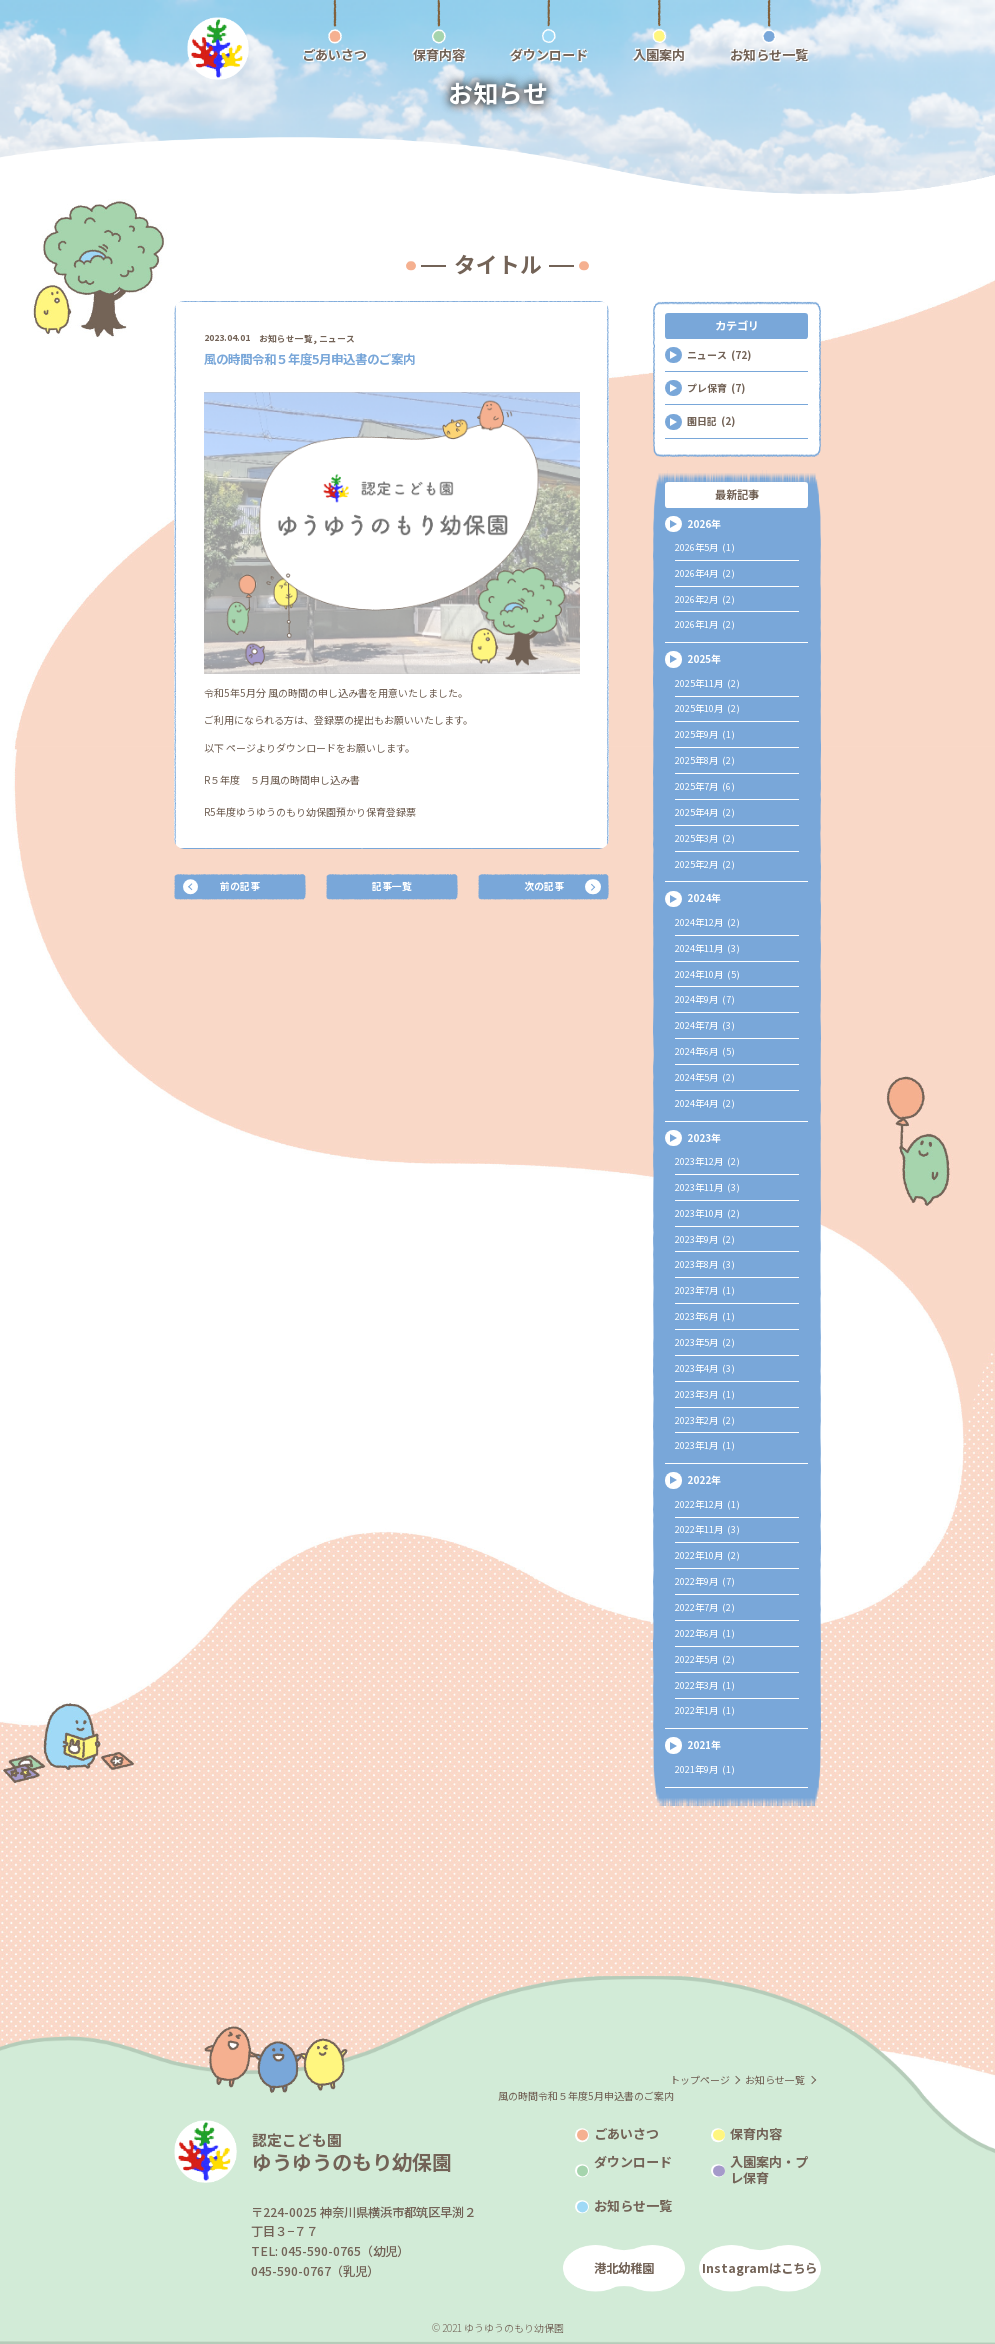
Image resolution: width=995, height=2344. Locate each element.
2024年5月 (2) (705, 1077)
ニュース (337, 338)
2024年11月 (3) (707, 948)
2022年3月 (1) (705, 1685)
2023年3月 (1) (705, 1394)
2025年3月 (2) (705, 838)
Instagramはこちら (759, 2268)
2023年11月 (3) (707, 1187)
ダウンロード (633, 2161)
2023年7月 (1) (705, 1290)
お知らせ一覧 (286, 338)
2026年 (704, 523)
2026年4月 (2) (705, 573)
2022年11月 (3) (707, 1529)
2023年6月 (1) (705, 1316)
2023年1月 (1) (705, 1445)
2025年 (704, 658)
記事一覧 (392, 885)
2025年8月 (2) (705, 760)
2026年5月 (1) (705, 547)
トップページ (700, 2079)
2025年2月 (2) (705, 864)
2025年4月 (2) (705, 812)
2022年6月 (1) (705, 1633)
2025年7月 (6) (705, 786)
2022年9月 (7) (705, 1581)
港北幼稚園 (624, 2268)
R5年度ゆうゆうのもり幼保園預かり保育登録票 (310, 811)
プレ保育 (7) (716, 387)
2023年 (704, 1137)
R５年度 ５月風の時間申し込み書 (282, 779)
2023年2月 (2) (705, 1420)
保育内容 (756, 2133)
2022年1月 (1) (705, 1710)
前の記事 (240, 885)
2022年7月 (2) (705, 1607)
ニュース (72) (719, 354)
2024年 (704, 897)
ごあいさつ (626, 2133)
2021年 (704, 1744)
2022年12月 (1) (707, 1504)
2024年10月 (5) (707, 974)
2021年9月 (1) (705, 1769)
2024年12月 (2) (707, 922)
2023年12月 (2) (707, 1161)
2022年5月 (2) (705, 1659)
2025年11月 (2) (707, 683)
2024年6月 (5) (705, 1051)
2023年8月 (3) (705, 1264)
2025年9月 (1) (705, 734)
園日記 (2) (711, 420)
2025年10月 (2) (707, 708)
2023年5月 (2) (705, 1342)
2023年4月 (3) (705, 1368)
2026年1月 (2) (705, 624)
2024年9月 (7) (705, 999)
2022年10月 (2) (707, 1555)
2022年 (704, 1479)
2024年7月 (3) (705, 1025)
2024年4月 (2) (705, 1103)
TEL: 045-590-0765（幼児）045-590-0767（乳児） (330, 2261)
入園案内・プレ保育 (769, 2169)
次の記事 (544, 885)
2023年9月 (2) (705, 1239)
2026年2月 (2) (705, 599)
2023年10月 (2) (707, 1213)
